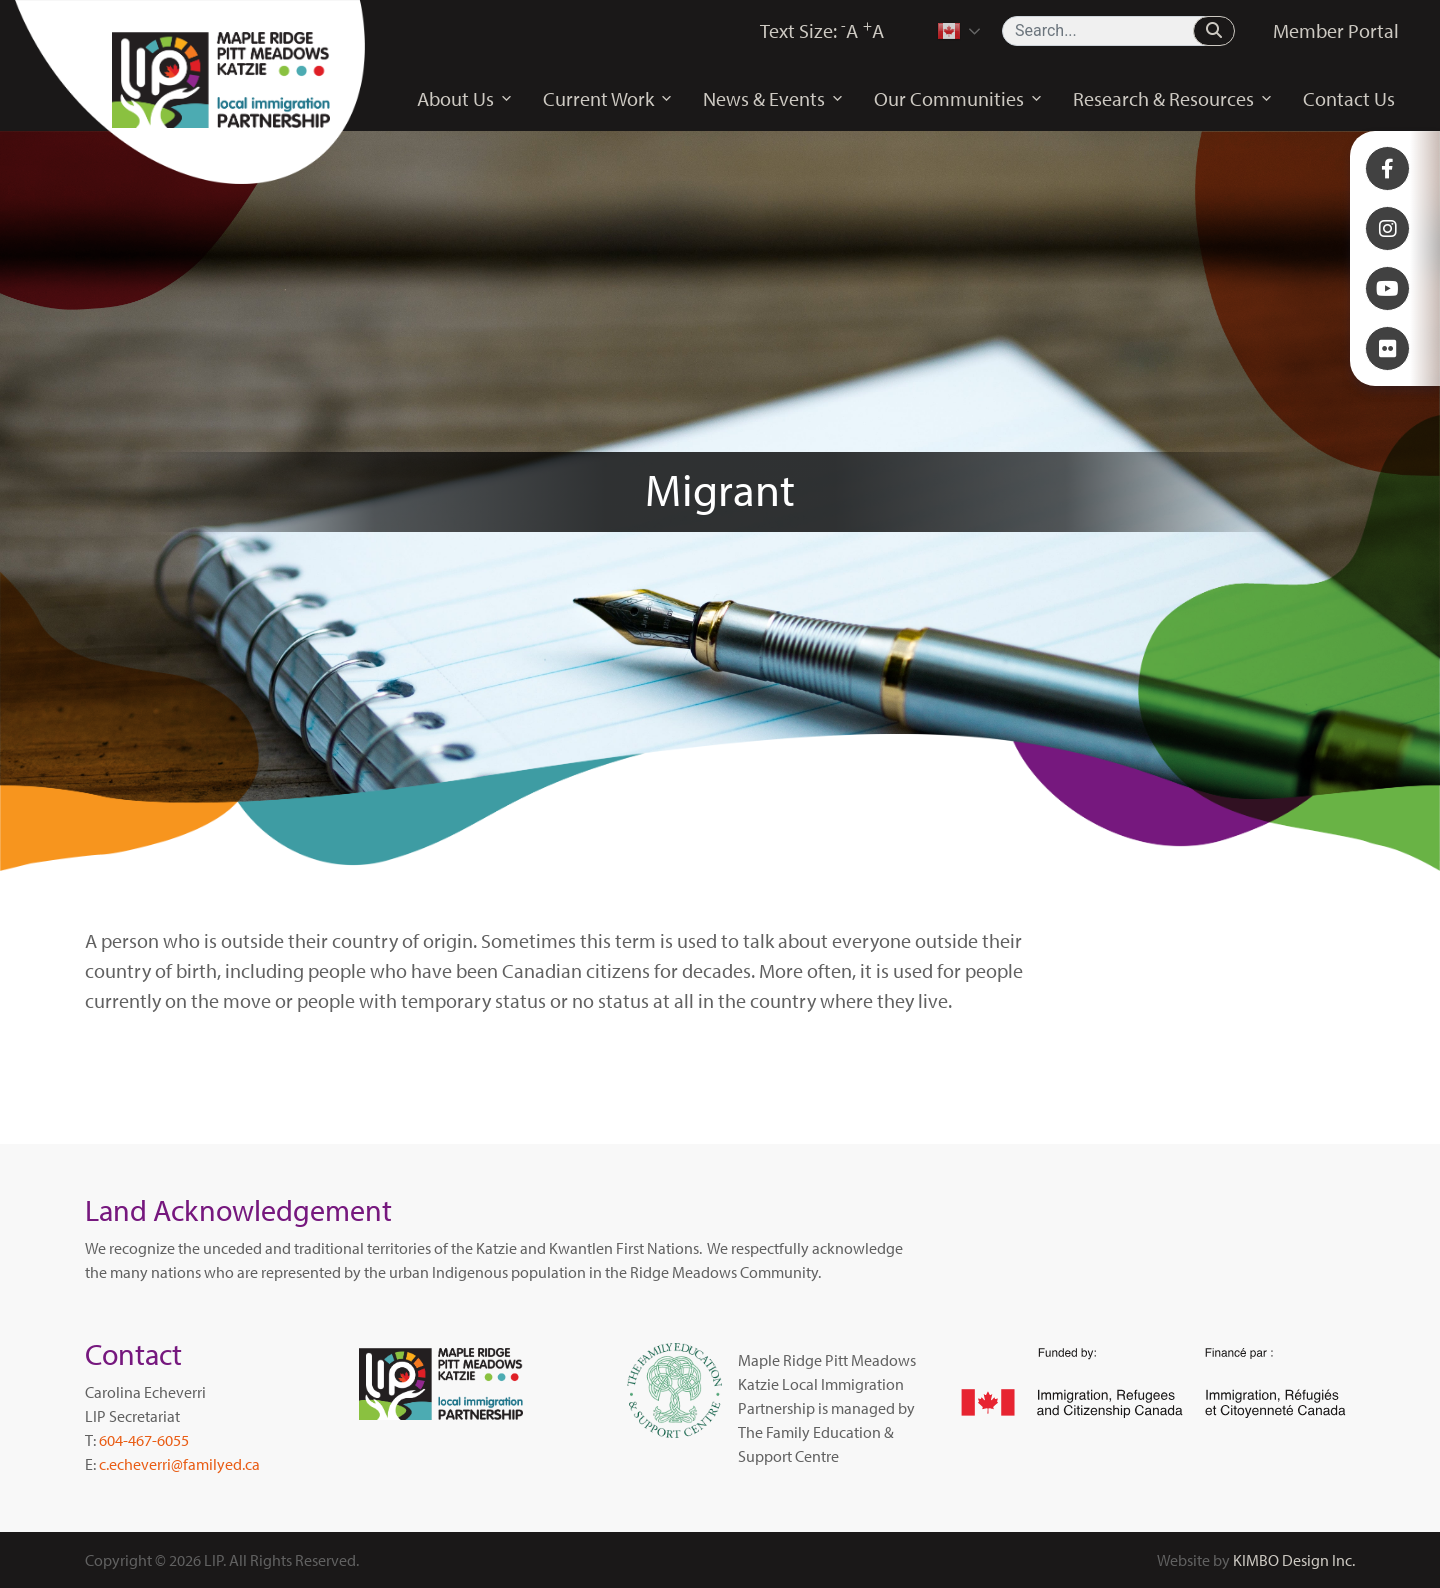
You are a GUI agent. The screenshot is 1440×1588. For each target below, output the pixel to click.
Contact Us (1349, 98)
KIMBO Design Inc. (1294, 1560)
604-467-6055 (144, 1440)
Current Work (608, 98)
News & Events (773, 98)
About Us (465, 98)
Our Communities (958, 98)
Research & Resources (1173, 98)
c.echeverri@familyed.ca (179, 1464)
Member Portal (1336, 30)
